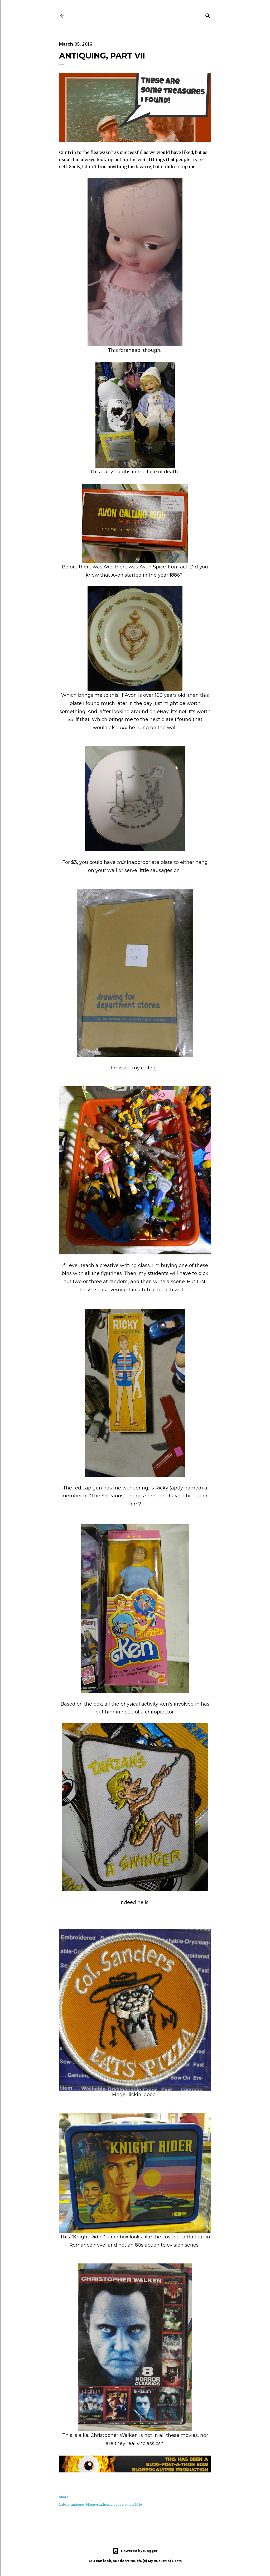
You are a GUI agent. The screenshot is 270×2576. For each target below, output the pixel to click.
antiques (78, 2504)
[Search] (208, 14)
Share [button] (63, 2497)
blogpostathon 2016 (126, 2504)
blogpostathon (97, 2504)
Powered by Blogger (135, 2551)
